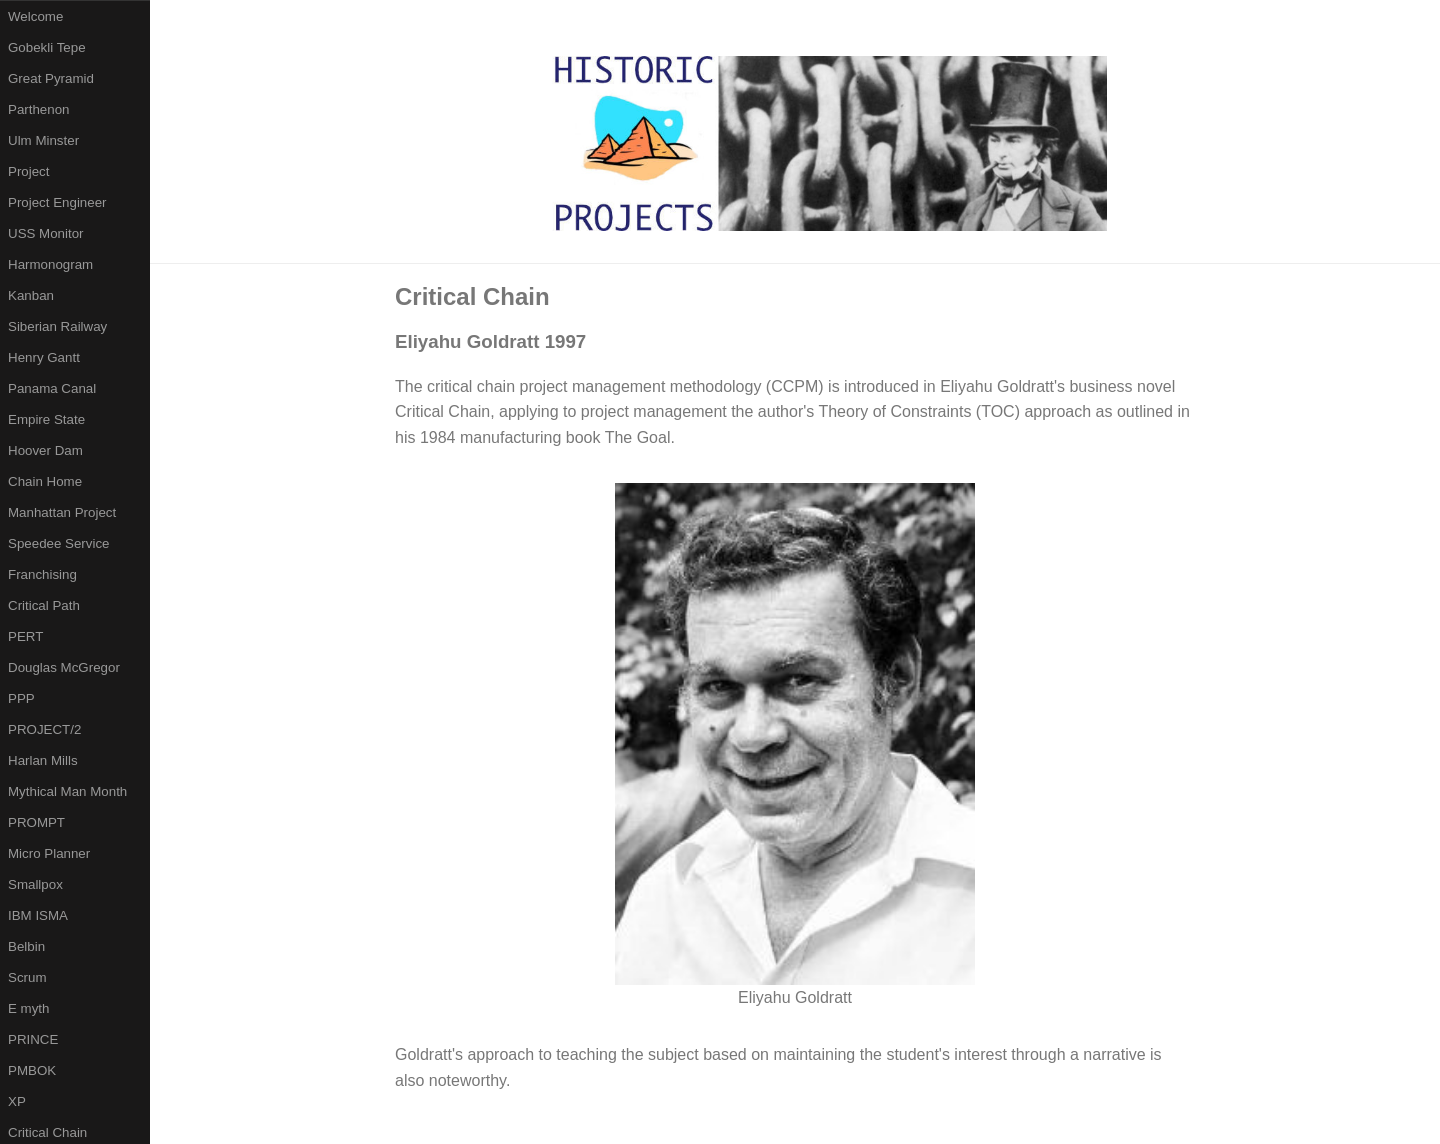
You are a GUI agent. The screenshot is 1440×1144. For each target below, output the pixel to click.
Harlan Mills (43, 760)
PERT (25, 636)
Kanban (31, 295)
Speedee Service (59, 543)
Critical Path (44, 605)
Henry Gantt (44, 357)
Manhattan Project (62, 512)
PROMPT (36, 822)
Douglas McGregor (64, 667)
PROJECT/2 (44, 729)
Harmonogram (50, 264)
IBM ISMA (38, 915)
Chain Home (45, 481)
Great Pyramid (51, 78)
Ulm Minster (43, 140)
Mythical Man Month (67, 791)
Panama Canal (52, 388)
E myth (28, 1008)
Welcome (35, 16)
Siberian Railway (57, 326)
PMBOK (32, 1070)
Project (28, 171)
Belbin (26, 946)
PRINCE (33, 1039)
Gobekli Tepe (47, 47)
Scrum (27, 977)
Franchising (42, 574)
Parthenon (39, 109)
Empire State (46, 419)
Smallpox (35, 884)
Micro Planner (49, 853)
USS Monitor (46, 233)
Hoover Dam (45, 450)
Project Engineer (57, 202)
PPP (21, 698)
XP (17, 1101)
